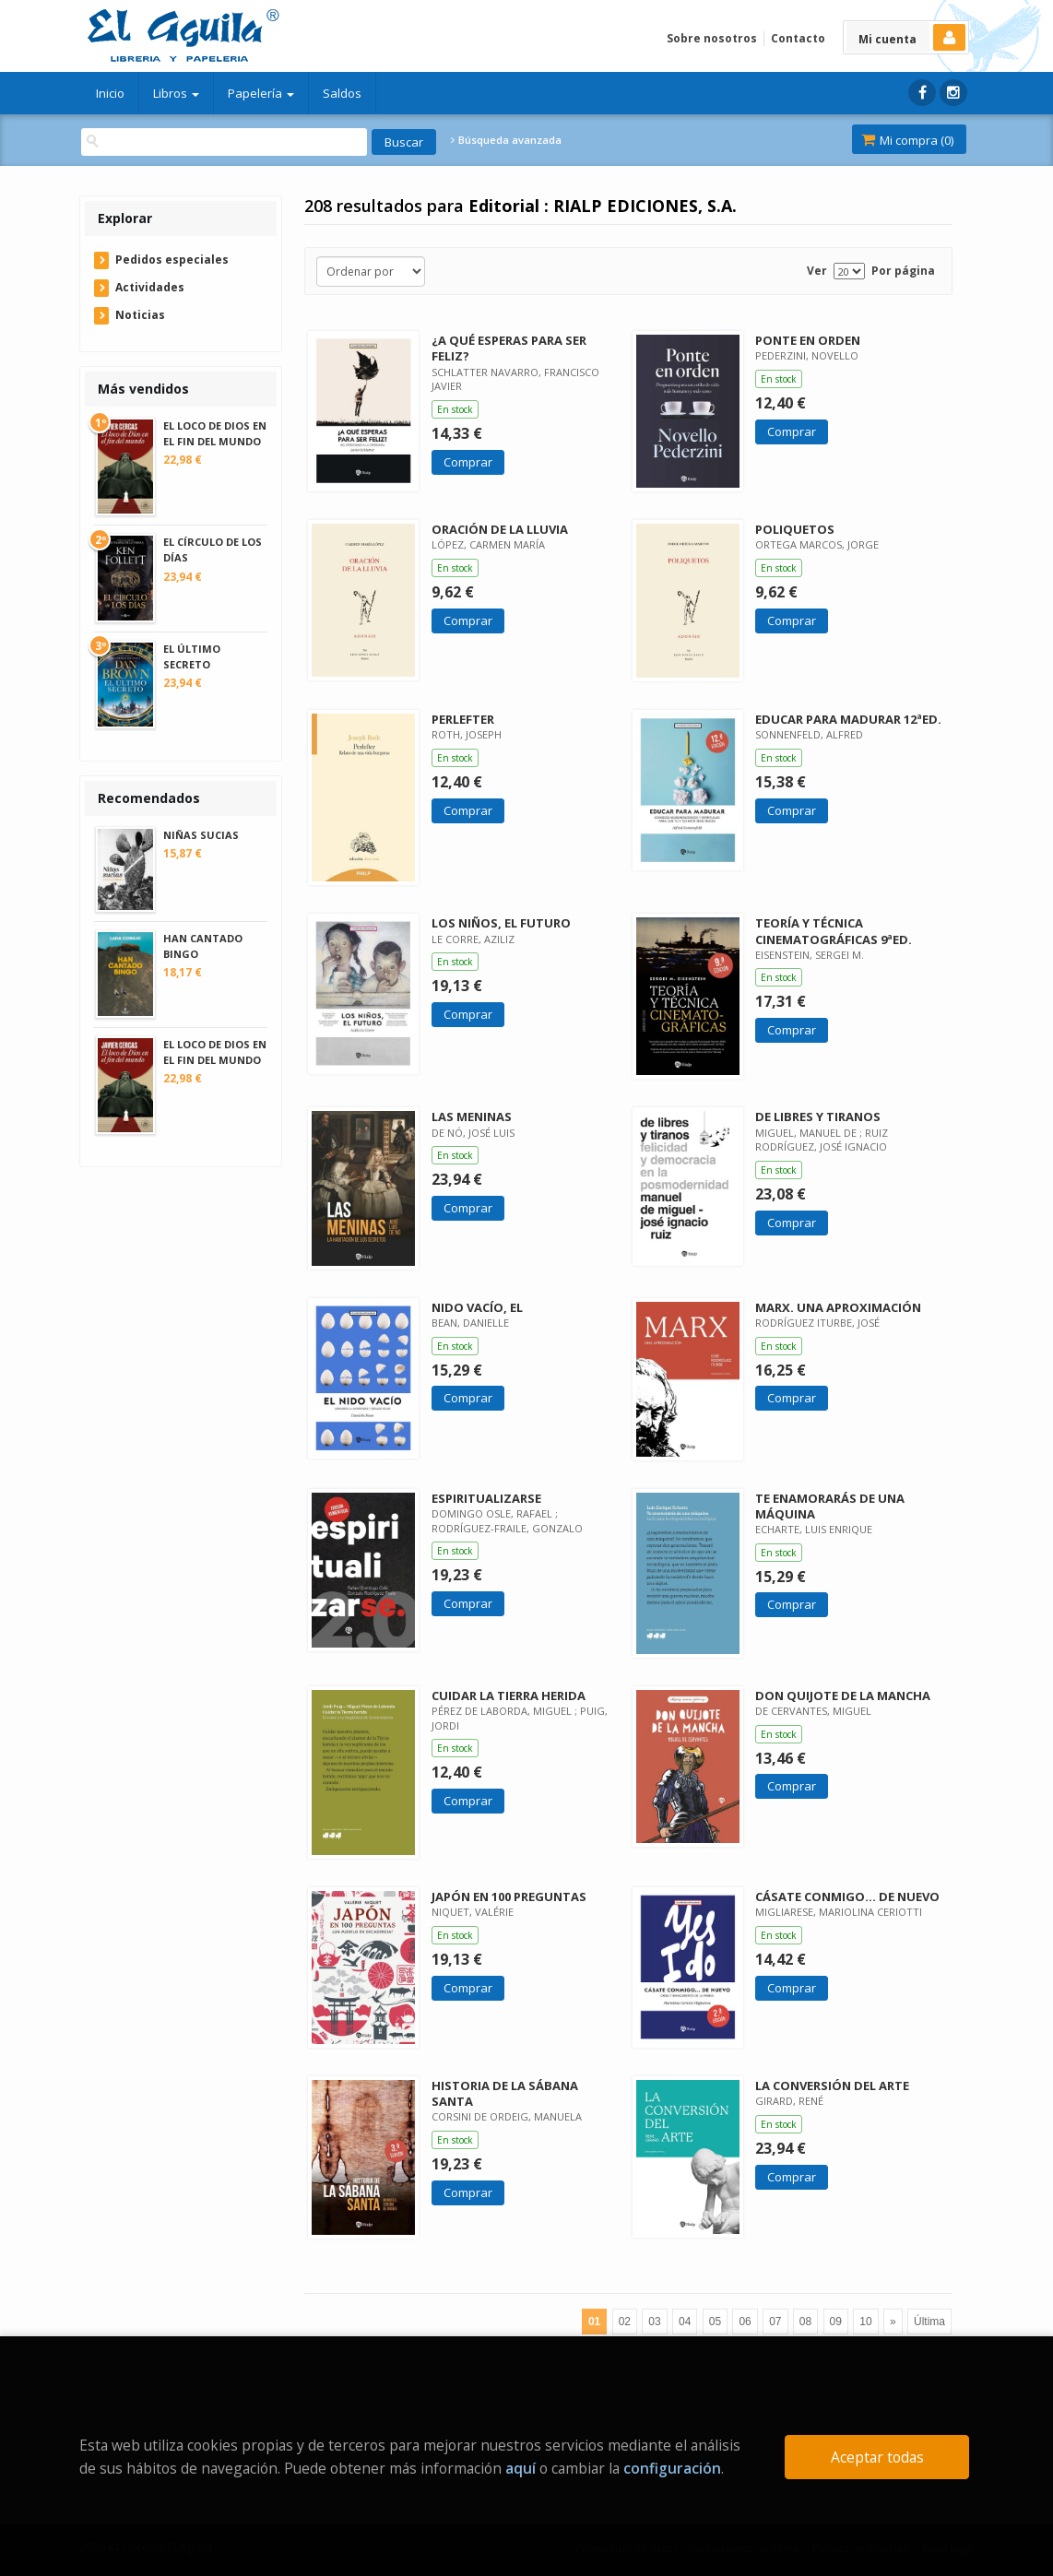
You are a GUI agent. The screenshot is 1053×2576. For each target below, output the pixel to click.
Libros (176, 93)
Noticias (140, 315)
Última (929, 2321)
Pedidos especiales (172, 259)
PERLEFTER (463, 719)
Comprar (468, 462)
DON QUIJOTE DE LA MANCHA (842, 1695)
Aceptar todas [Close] (877, 2457)
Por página (903, 271)
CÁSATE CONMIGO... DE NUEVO (847, 1896)
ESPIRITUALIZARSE (486, 1498)
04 (685, 2321)
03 (654, 2321)
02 (625, 2321)
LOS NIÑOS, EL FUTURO (501, 923)
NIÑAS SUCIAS (201, 835)
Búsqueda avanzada (506, 140)
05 (715, 2321)
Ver (817, 271)
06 (745, 2321)
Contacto (798, 38)
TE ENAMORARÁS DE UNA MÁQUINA (830, 1506)
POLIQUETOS (794, 529)
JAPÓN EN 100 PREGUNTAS (509, 1896)
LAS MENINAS (472, 1116)
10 (865, 2321)
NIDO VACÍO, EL (477, 1307)
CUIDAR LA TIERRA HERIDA (509, 1695)
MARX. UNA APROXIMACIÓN (838, 1307)
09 (836, 2321)
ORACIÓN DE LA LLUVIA (500, 529)
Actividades (149, 287)
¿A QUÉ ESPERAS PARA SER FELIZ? (509, 348)
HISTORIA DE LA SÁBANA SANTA (505, 2093)
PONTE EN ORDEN (807, 340)
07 (775, 2321)
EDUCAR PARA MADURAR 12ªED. (848, 719)
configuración (672, 2468)
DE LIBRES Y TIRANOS (818, 1116)
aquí (520, 2468)
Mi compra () (907, 140)
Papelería (261, 93)
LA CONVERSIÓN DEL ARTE (832, 2085)
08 (805, 2321)
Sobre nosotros (712, 38)
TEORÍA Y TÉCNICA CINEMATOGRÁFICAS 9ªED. (833, 931)
